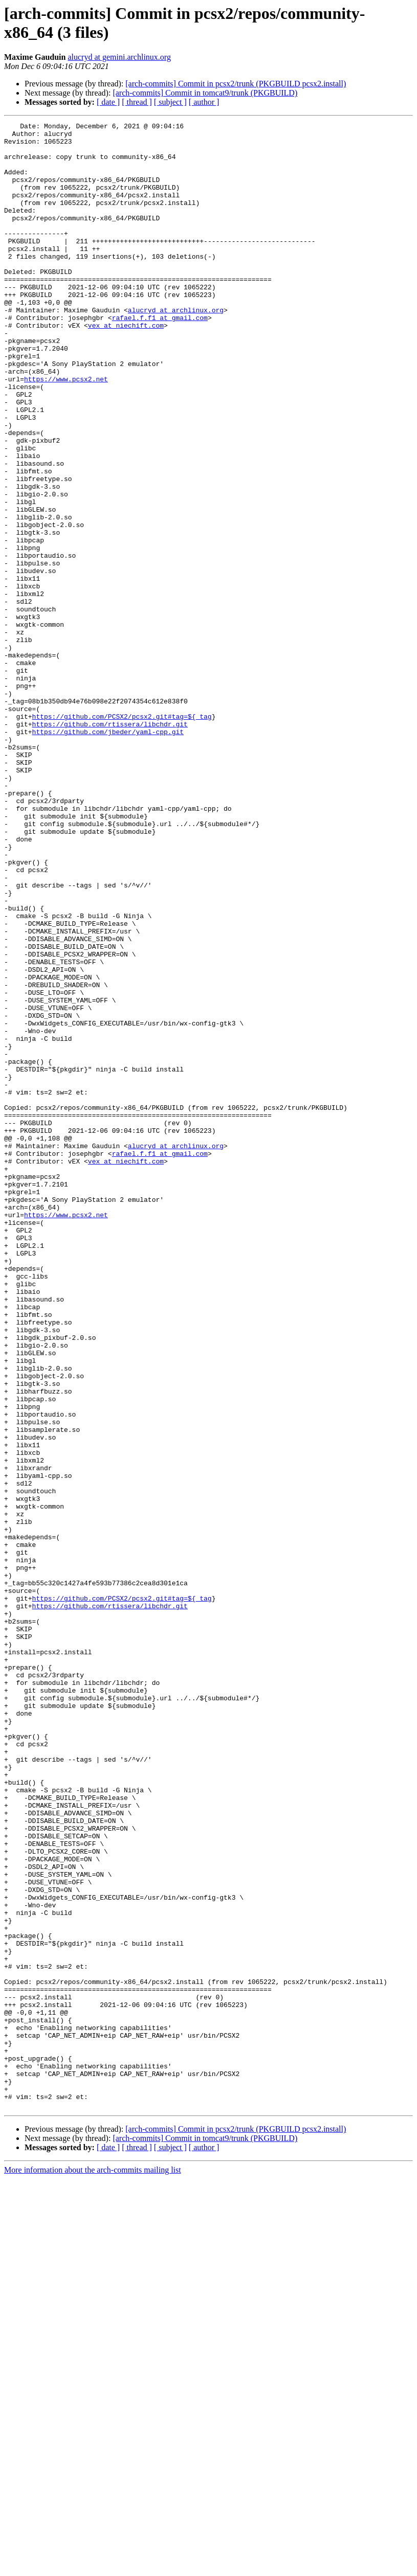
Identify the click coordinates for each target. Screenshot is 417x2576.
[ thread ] (137, 102)
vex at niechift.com (126, 366)
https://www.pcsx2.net (66, 431)
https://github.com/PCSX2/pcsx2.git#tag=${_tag (122, 835)
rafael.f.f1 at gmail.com (160, 357)
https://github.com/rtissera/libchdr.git (110, 845)
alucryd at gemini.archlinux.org (119, 57)
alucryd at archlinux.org (176, 348)
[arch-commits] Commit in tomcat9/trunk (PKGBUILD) (205, 92)
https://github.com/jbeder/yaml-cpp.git (108, 854)
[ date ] (108, 102)
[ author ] (204, 102)
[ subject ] (170, 102)
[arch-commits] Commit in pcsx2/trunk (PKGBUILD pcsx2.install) (235, 83)
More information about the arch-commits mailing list (92, 2567)
